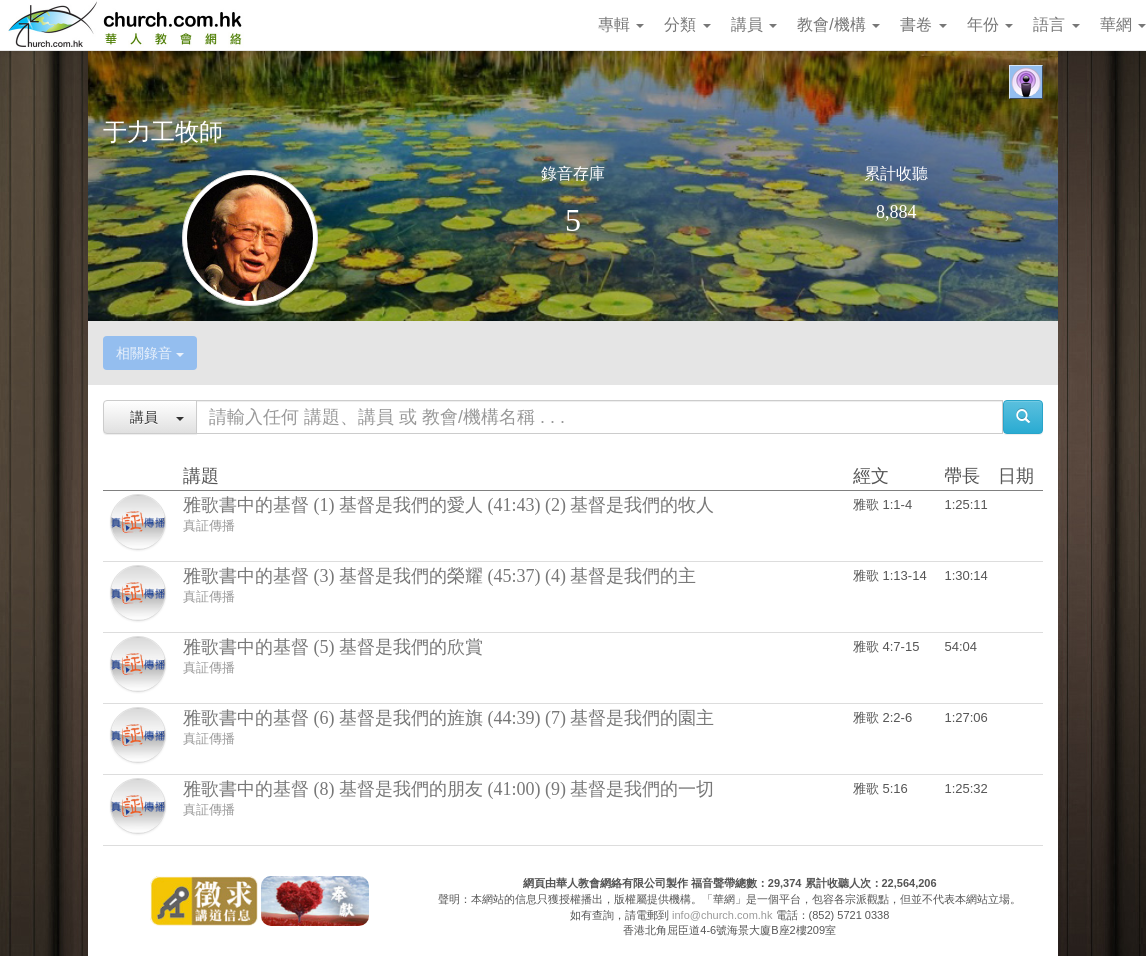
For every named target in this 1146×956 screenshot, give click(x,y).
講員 (754, 24)
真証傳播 (209, 525)
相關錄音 (150, 353)
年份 (990, 24)
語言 (1056, 24)
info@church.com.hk (722, 915)
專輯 (621, 24)
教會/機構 (838, 24)
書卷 (923, 24)
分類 (687, 24)
